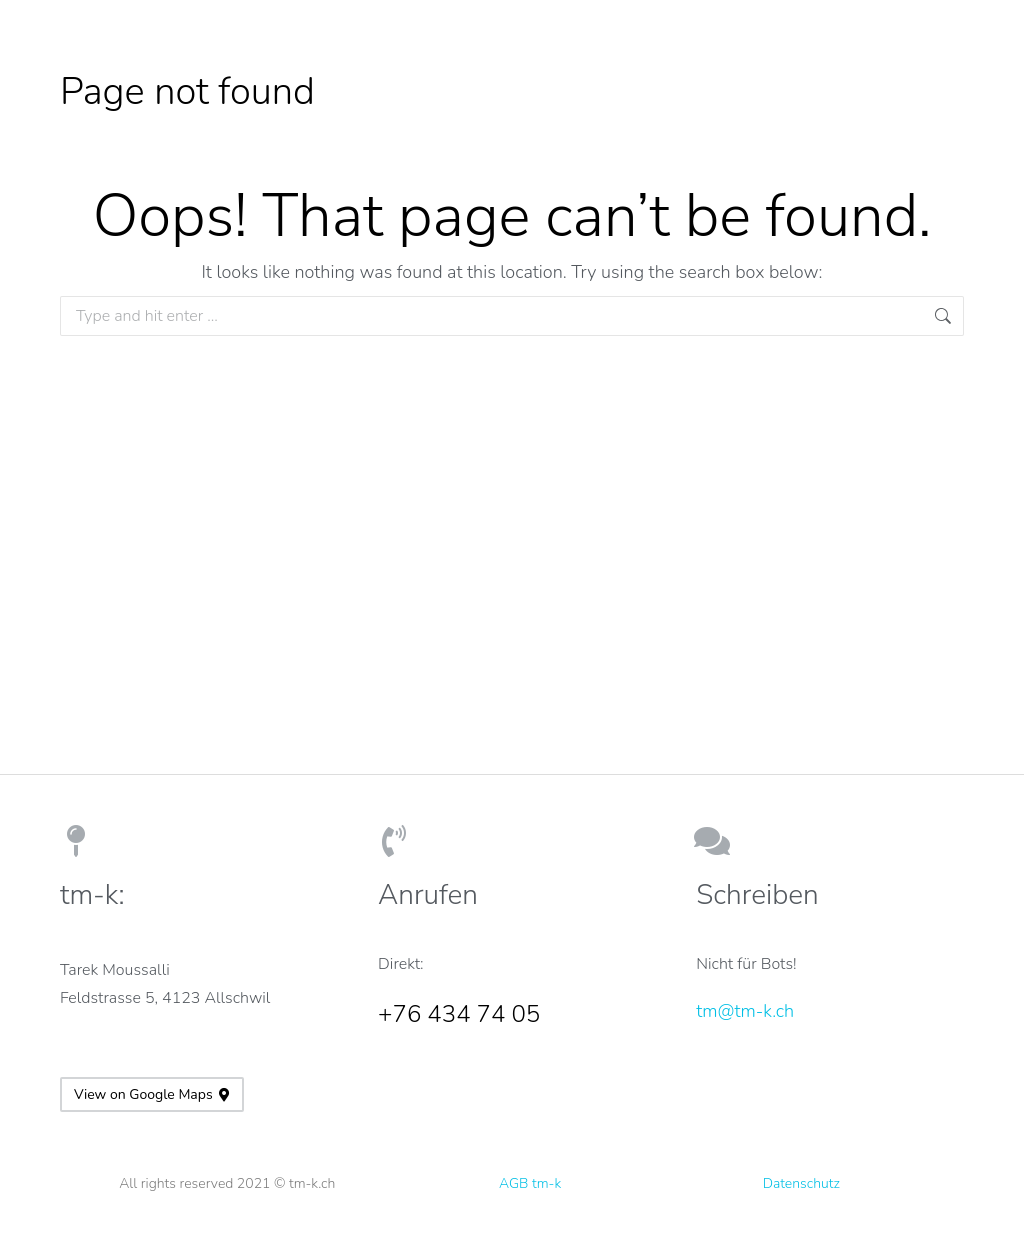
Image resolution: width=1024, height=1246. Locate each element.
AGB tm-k (530, 1183)
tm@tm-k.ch (745, 1011)
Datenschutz (801, 1183)
